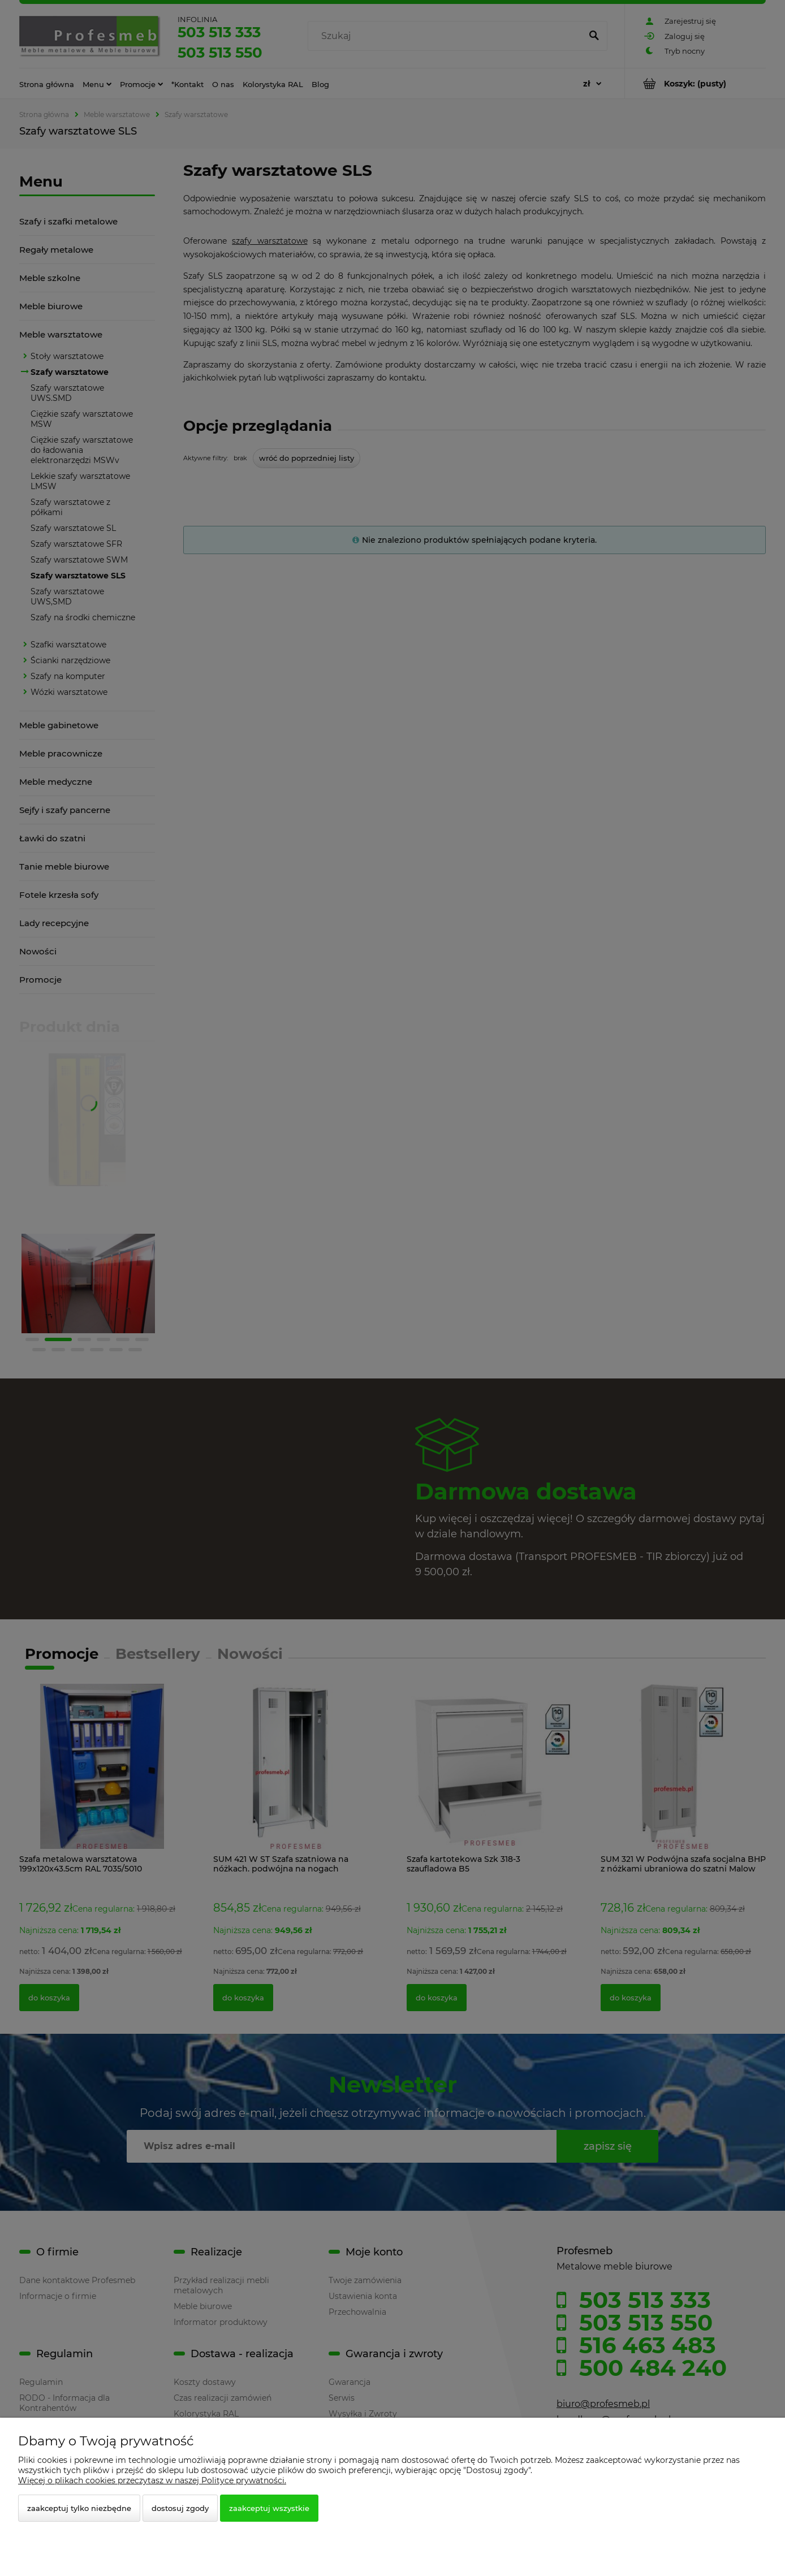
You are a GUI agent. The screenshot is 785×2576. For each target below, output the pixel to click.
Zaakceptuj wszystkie (269, 2508)
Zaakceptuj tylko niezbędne (79, 2508)
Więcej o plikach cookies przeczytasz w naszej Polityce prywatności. (152, 2480)
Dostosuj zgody (180, 2508)
